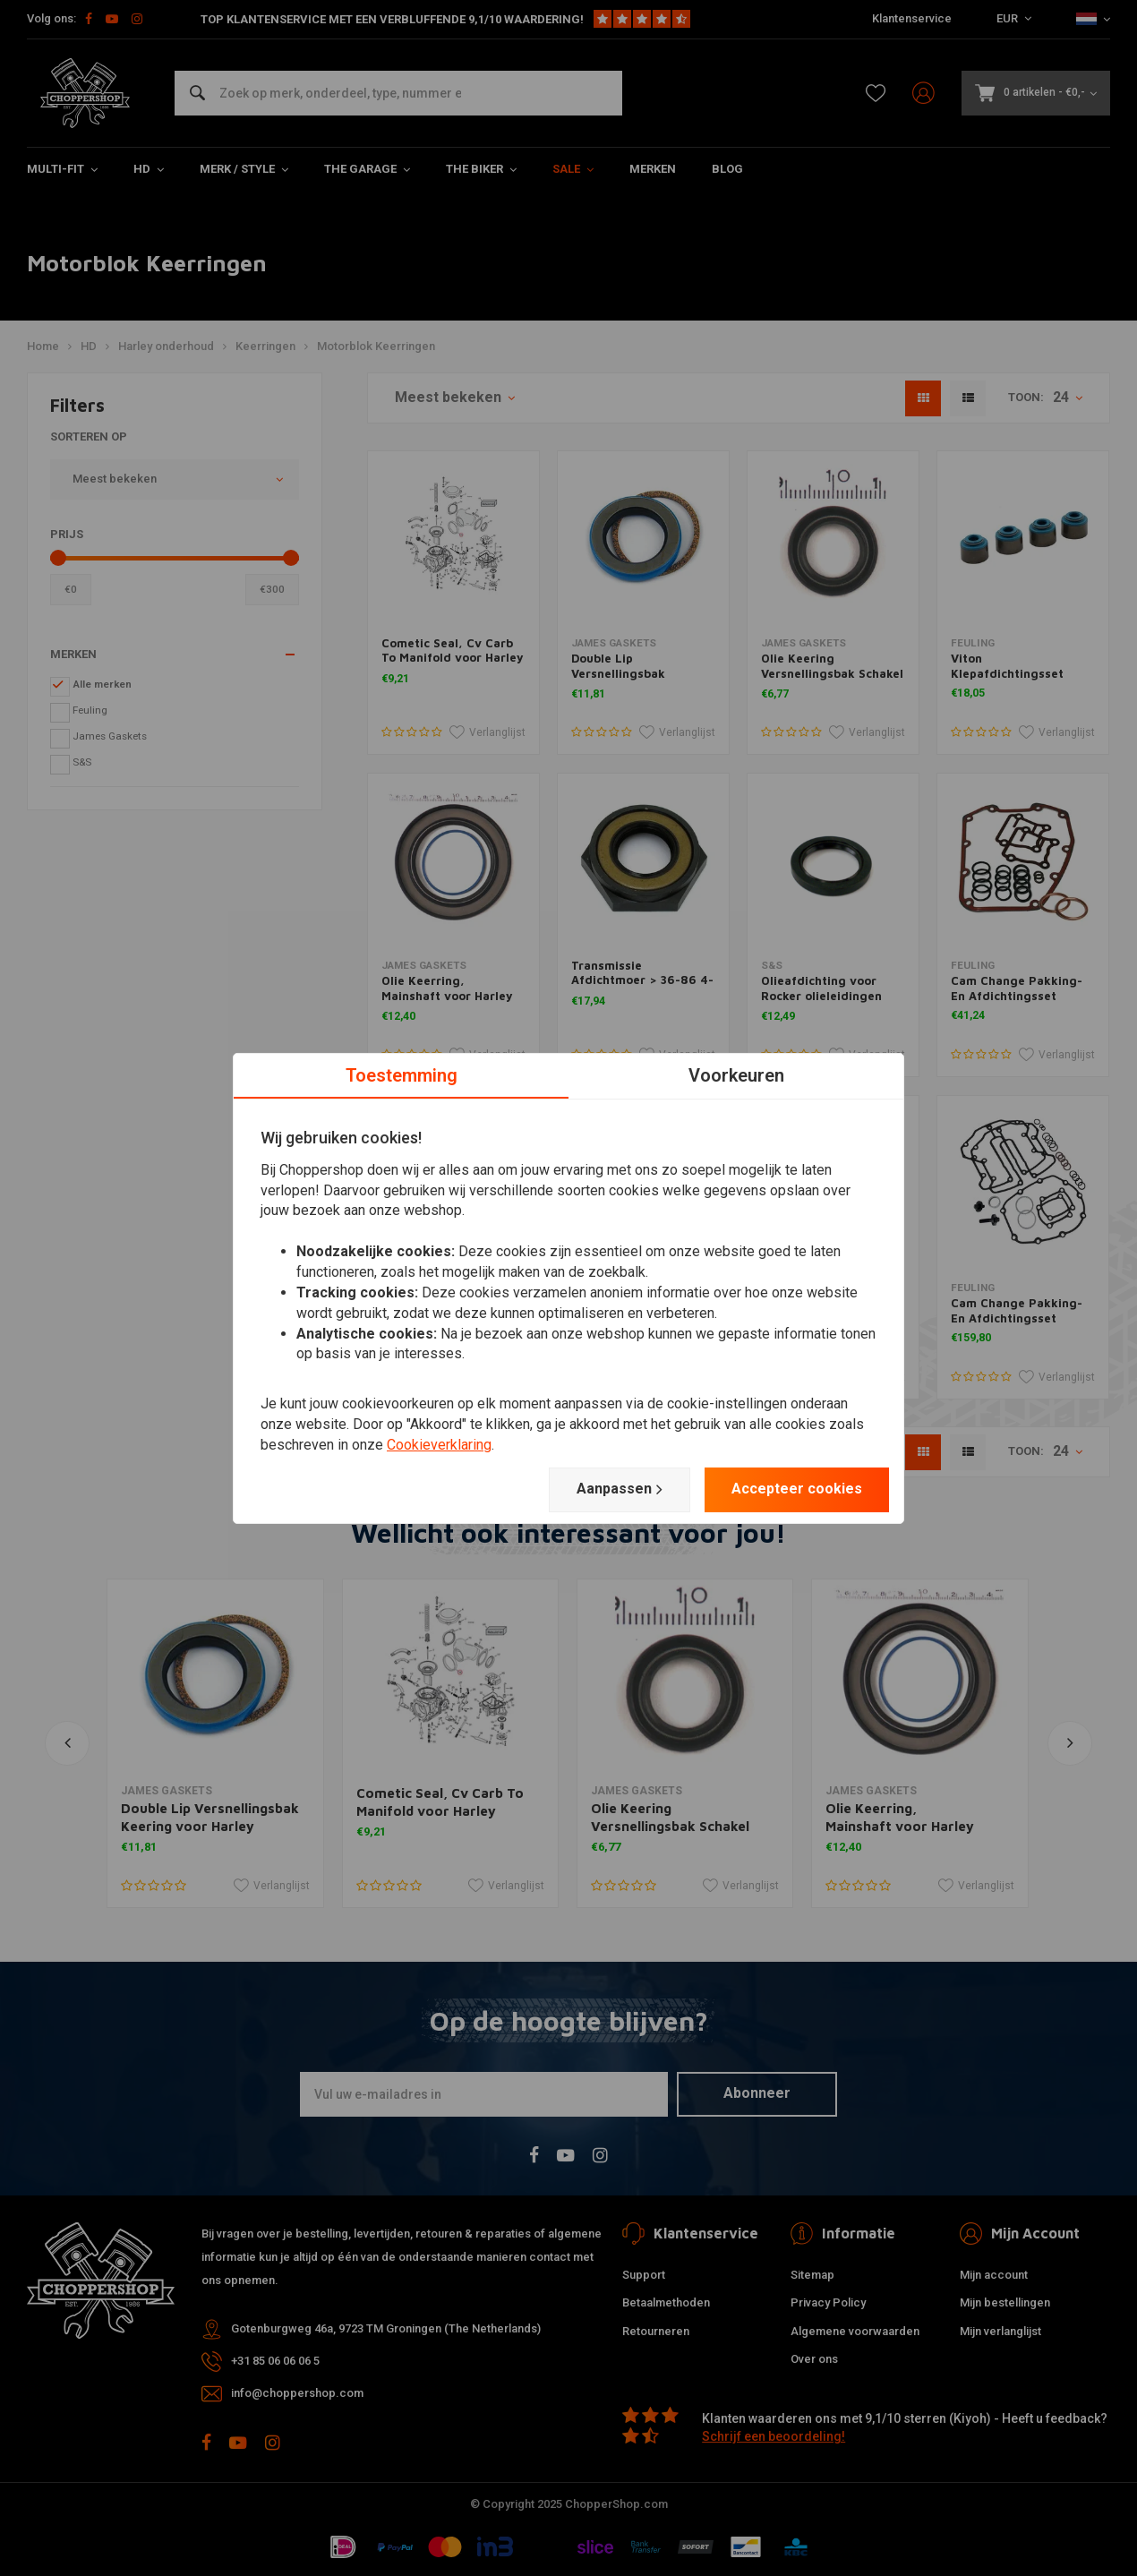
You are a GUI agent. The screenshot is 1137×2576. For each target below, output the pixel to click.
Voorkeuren (736, 1074)
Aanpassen (620, 1489)
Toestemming (401, 1074)
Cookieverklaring (439, 1444)
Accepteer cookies (796, 1488)
